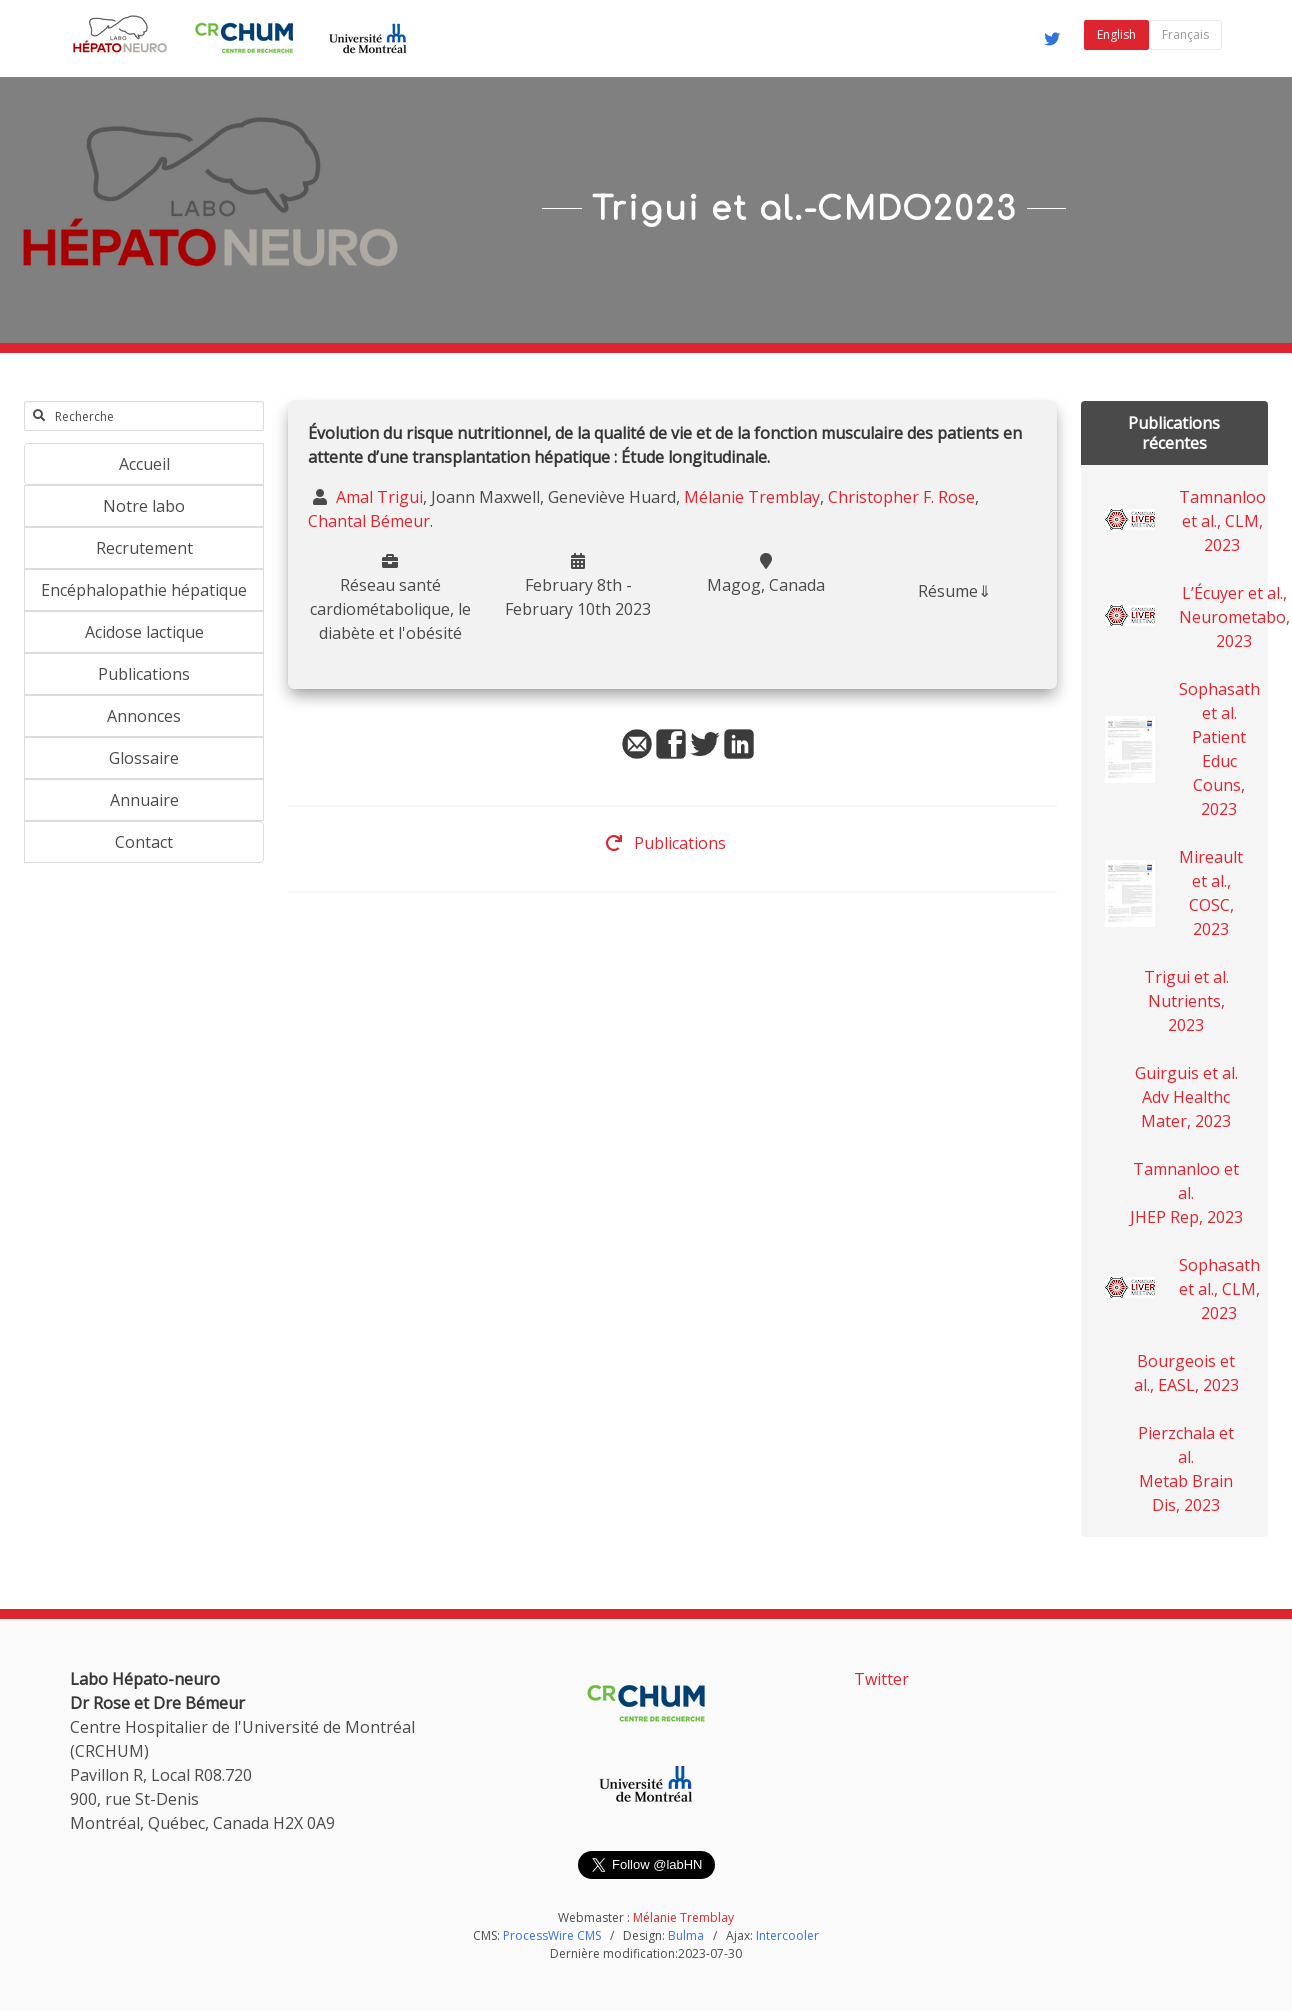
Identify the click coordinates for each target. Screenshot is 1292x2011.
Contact (144, 842)
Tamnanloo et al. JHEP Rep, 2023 (1186, 1193)
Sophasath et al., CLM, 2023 (1219, 1289)
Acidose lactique (144, 632)
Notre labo (144, 506)
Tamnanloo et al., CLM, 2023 (1222, 521)
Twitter (881, 1679)
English (1116, 34)
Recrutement (144, 548)
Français (1185, 34)
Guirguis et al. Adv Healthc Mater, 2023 (1186, 1097)
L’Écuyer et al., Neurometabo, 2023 (1234, 617)
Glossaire (144, 758)
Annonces (144, 716)
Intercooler (787, 1935)
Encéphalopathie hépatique (144, 590)
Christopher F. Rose (901, 497)
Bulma (686, 1935)
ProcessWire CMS (552, 1935)
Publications (144, 674)
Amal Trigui (377, 497)
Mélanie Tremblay (752, 497)
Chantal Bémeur (369, 521)
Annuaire (144, 800)
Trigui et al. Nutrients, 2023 (1186, 1001)
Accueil (144, 464)
